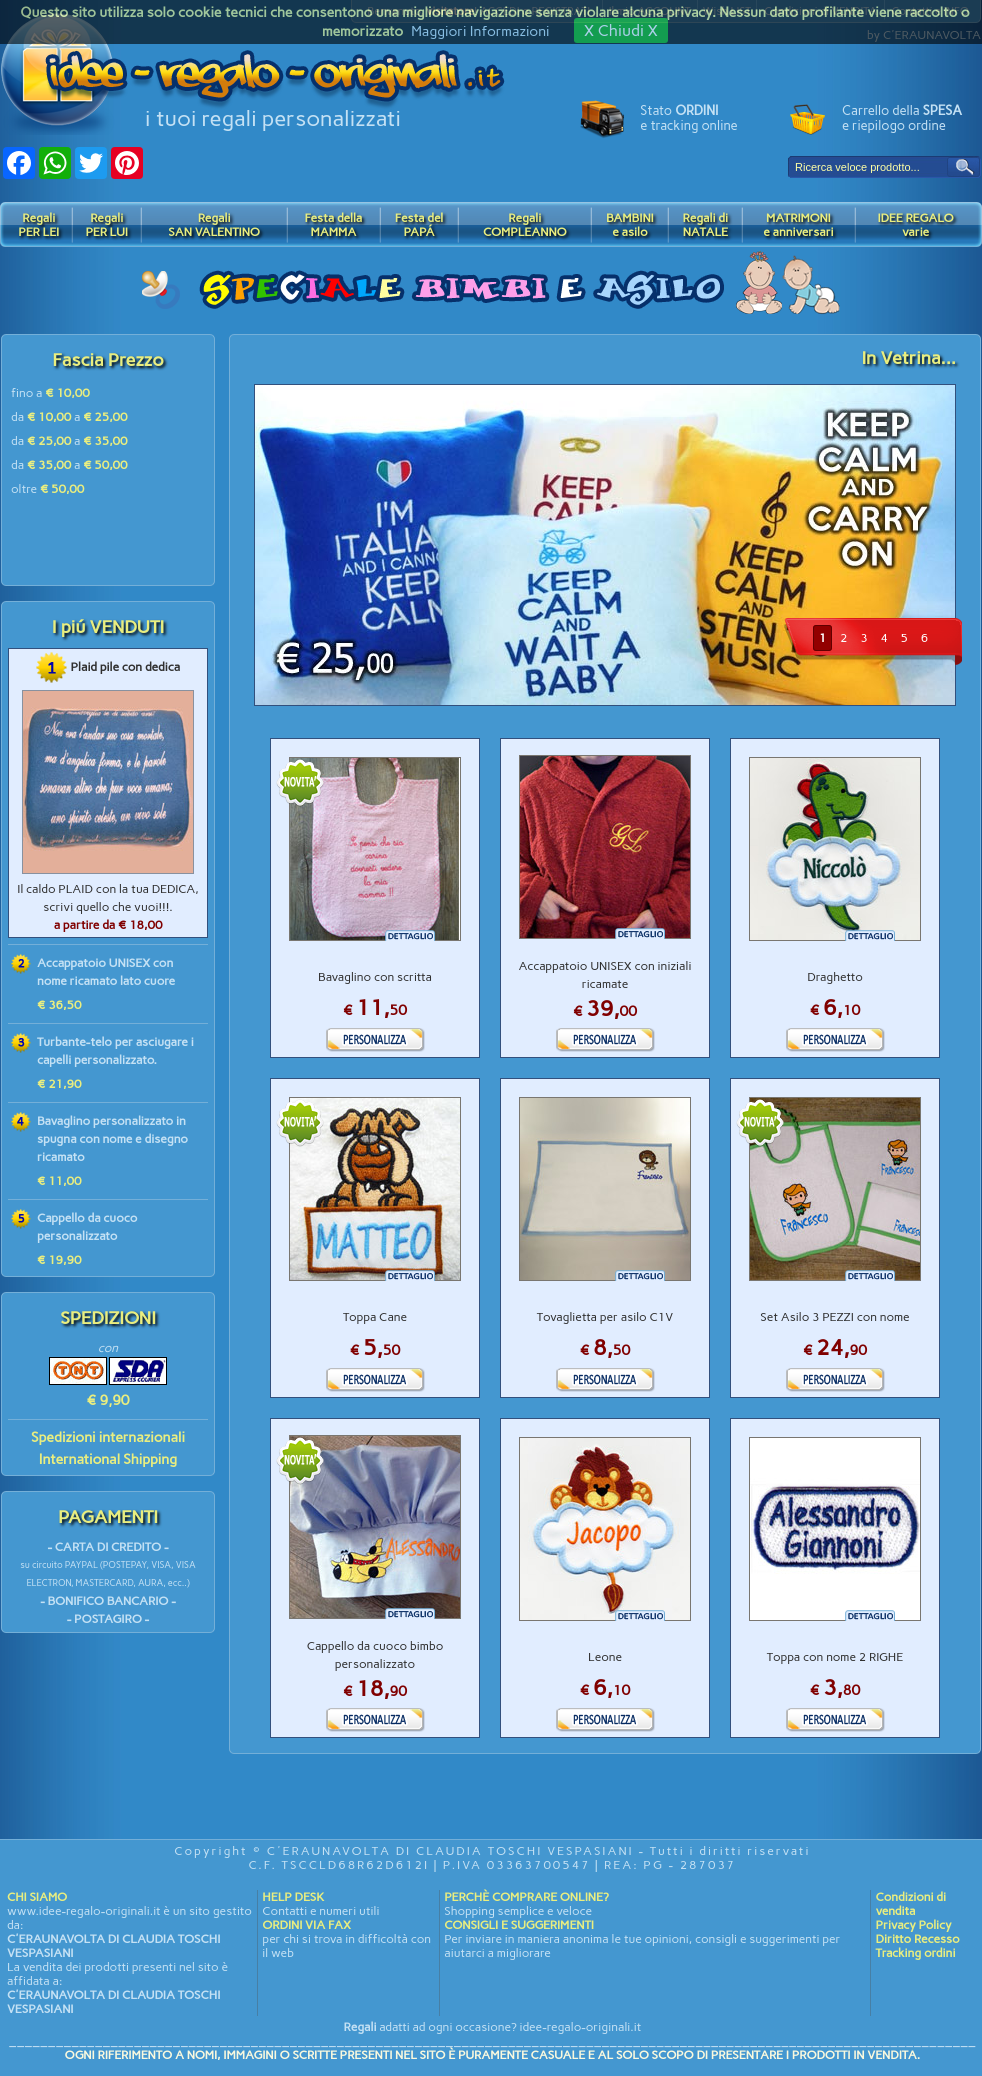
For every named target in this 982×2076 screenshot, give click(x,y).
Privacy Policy (913, 1925)
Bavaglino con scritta (375, 977)
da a (69, 417)
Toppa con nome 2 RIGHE (835, 1657)
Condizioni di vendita (910, 1904)
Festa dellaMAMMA (333, 225)
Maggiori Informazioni (480, 31)
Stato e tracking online (688, 118)
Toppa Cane (375, 1317)
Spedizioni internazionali (108, 1437)
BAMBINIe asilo (630, 225)
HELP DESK (293, 1897)
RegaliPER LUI (106, 225)
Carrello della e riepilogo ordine (902, 118)
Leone (605, 1657)
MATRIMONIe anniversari (798, 225)
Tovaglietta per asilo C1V (605, 1317)
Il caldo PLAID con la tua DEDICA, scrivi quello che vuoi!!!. (107, 907)
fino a (50, 393)
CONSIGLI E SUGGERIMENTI (519, 1925)
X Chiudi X (621, 30)
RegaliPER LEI (38, 225)
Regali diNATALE (705, 225)
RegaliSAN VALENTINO (214, 225)
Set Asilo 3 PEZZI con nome (834, 1317)
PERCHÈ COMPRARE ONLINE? (526, 1897)
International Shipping (108, 1459)
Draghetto (835, 977)
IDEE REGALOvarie (915, 225)
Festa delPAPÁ (419, 225)
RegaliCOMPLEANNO (525, 225)
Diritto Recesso (917, 1939)
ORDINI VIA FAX (306, 1925)
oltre (47, 489)
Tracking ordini (915, 1953)
